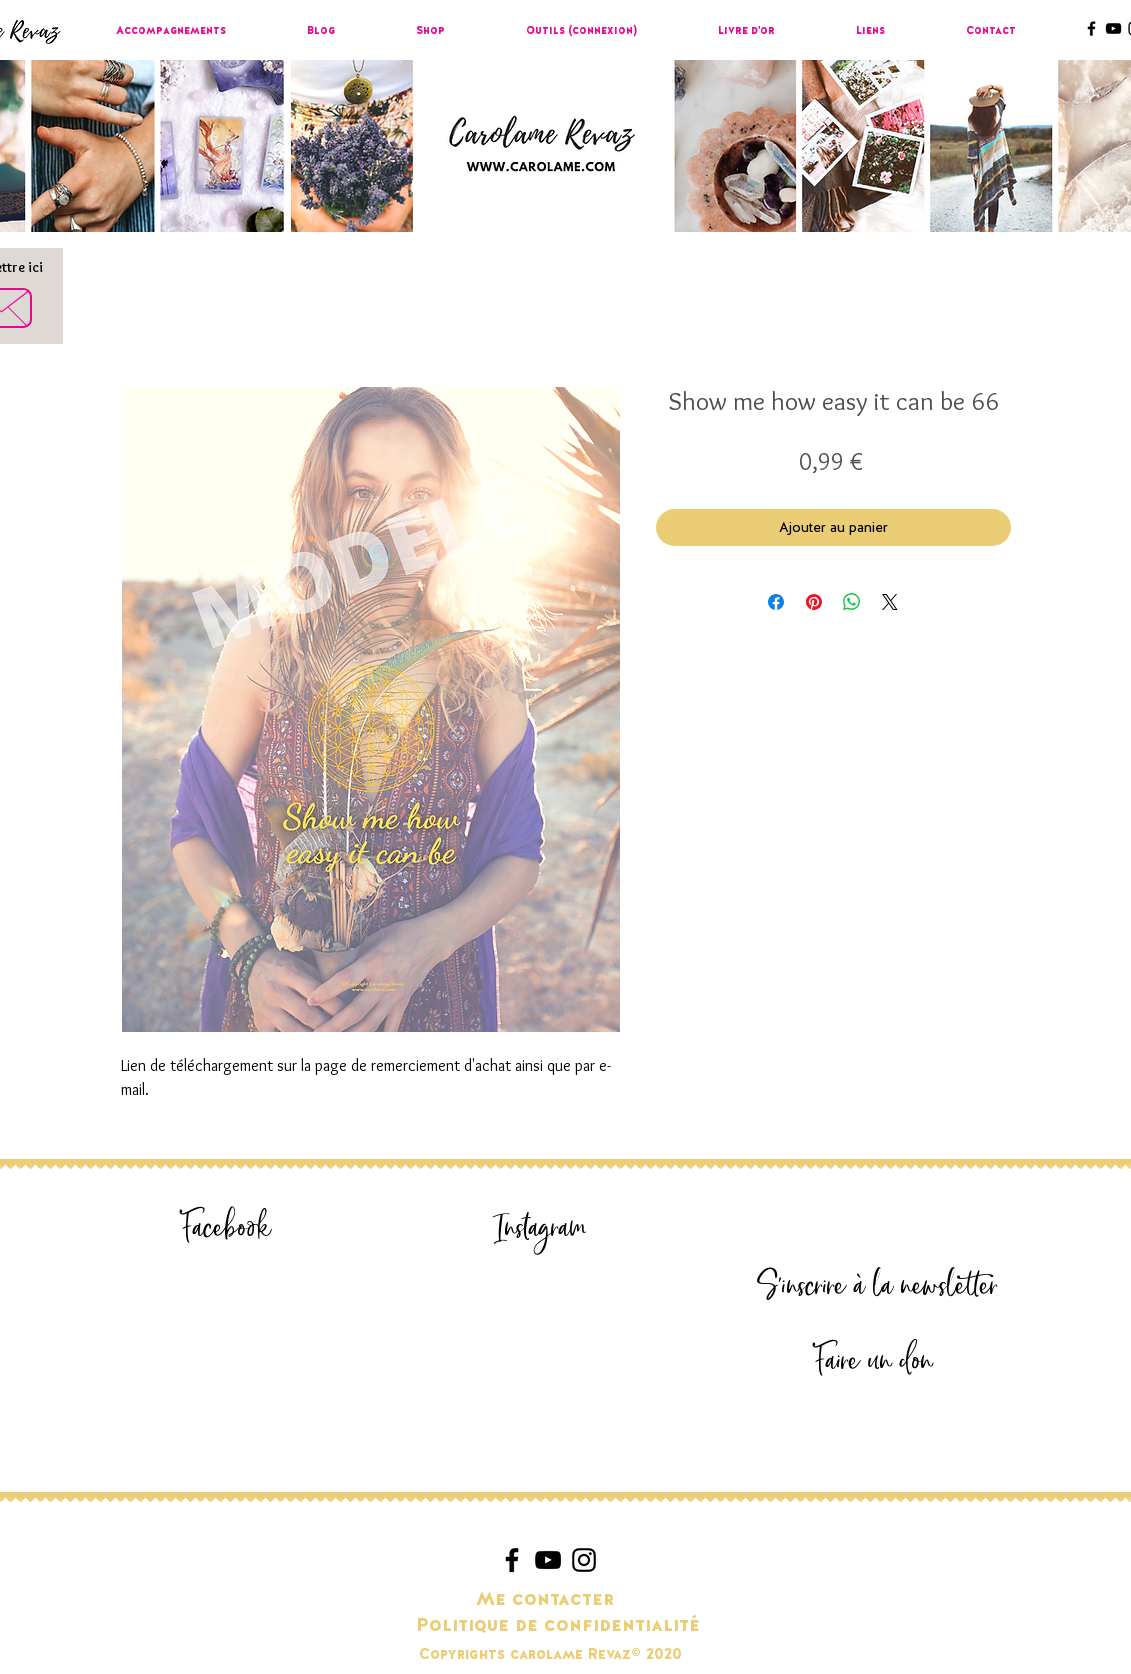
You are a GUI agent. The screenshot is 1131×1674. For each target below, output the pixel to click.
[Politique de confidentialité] (558, 1626)
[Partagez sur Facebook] (776, 602)
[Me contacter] (545, 1600)
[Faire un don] (874, 1361)
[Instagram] (541, 1228)
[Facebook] (227, 1228)
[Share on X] (890, 602)
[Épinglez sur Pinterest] (814, 602)
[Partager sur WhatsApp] (852, 602)
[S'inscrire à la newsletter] (878, 1286)
